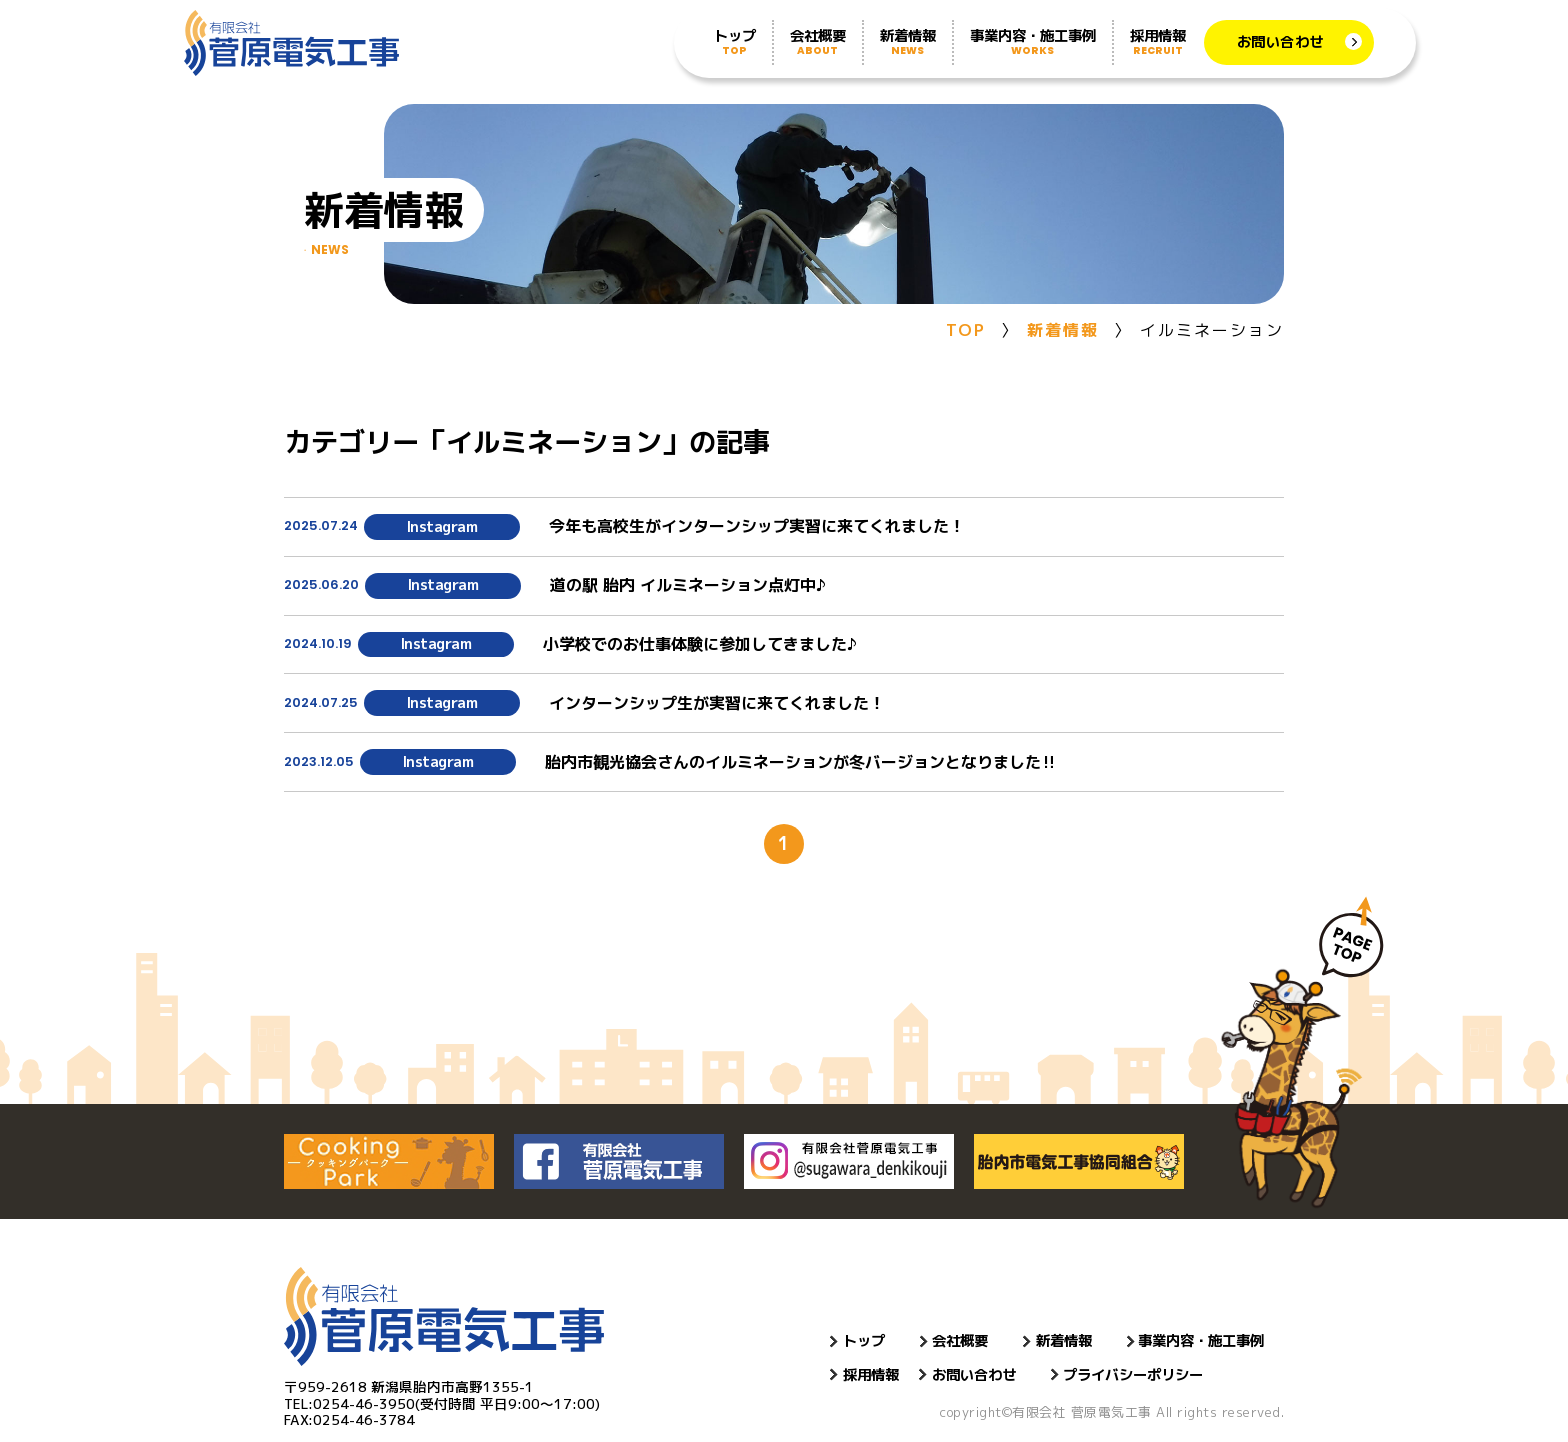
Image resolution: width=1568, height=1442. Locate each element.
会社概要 (818, 42)
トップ (735, 42)
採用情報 (1158, 42)
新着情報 (908, 42)
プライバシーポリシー (1133, 1375)
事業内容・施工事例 (1033, 42)
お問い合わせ (1280, 42)
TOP (966, 330)
